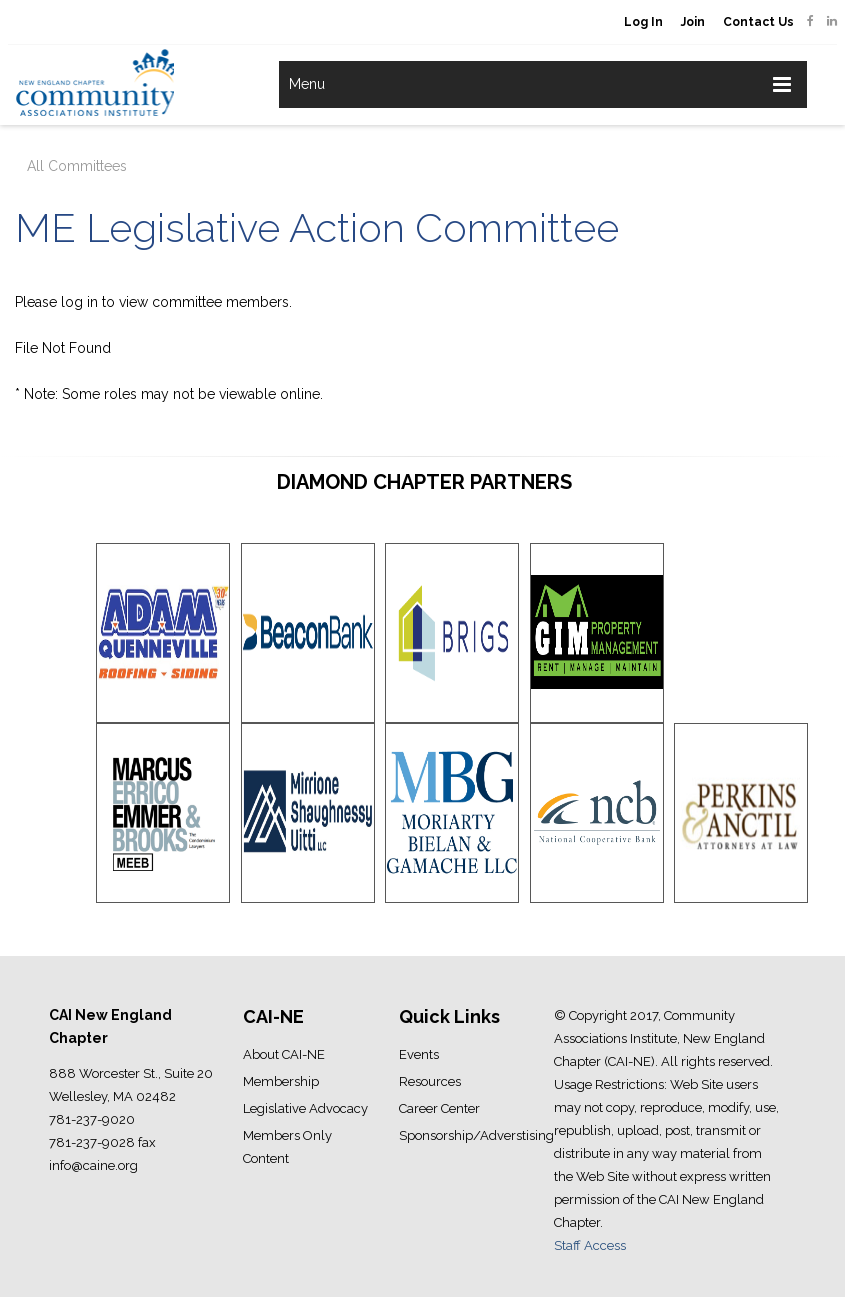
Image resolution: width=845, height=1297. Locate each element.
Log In (643, 22)
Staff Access (590, 1245)
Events (419, 1054)
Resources (430, 1081)
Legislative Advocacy (305, 1108)
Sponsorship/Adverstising (476, 1135)
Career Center (439, 1108)
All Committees (77, 166)
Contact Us (758, 22)
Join (693, 22)
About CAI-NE (284, 1054)
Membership (281, 1081)
